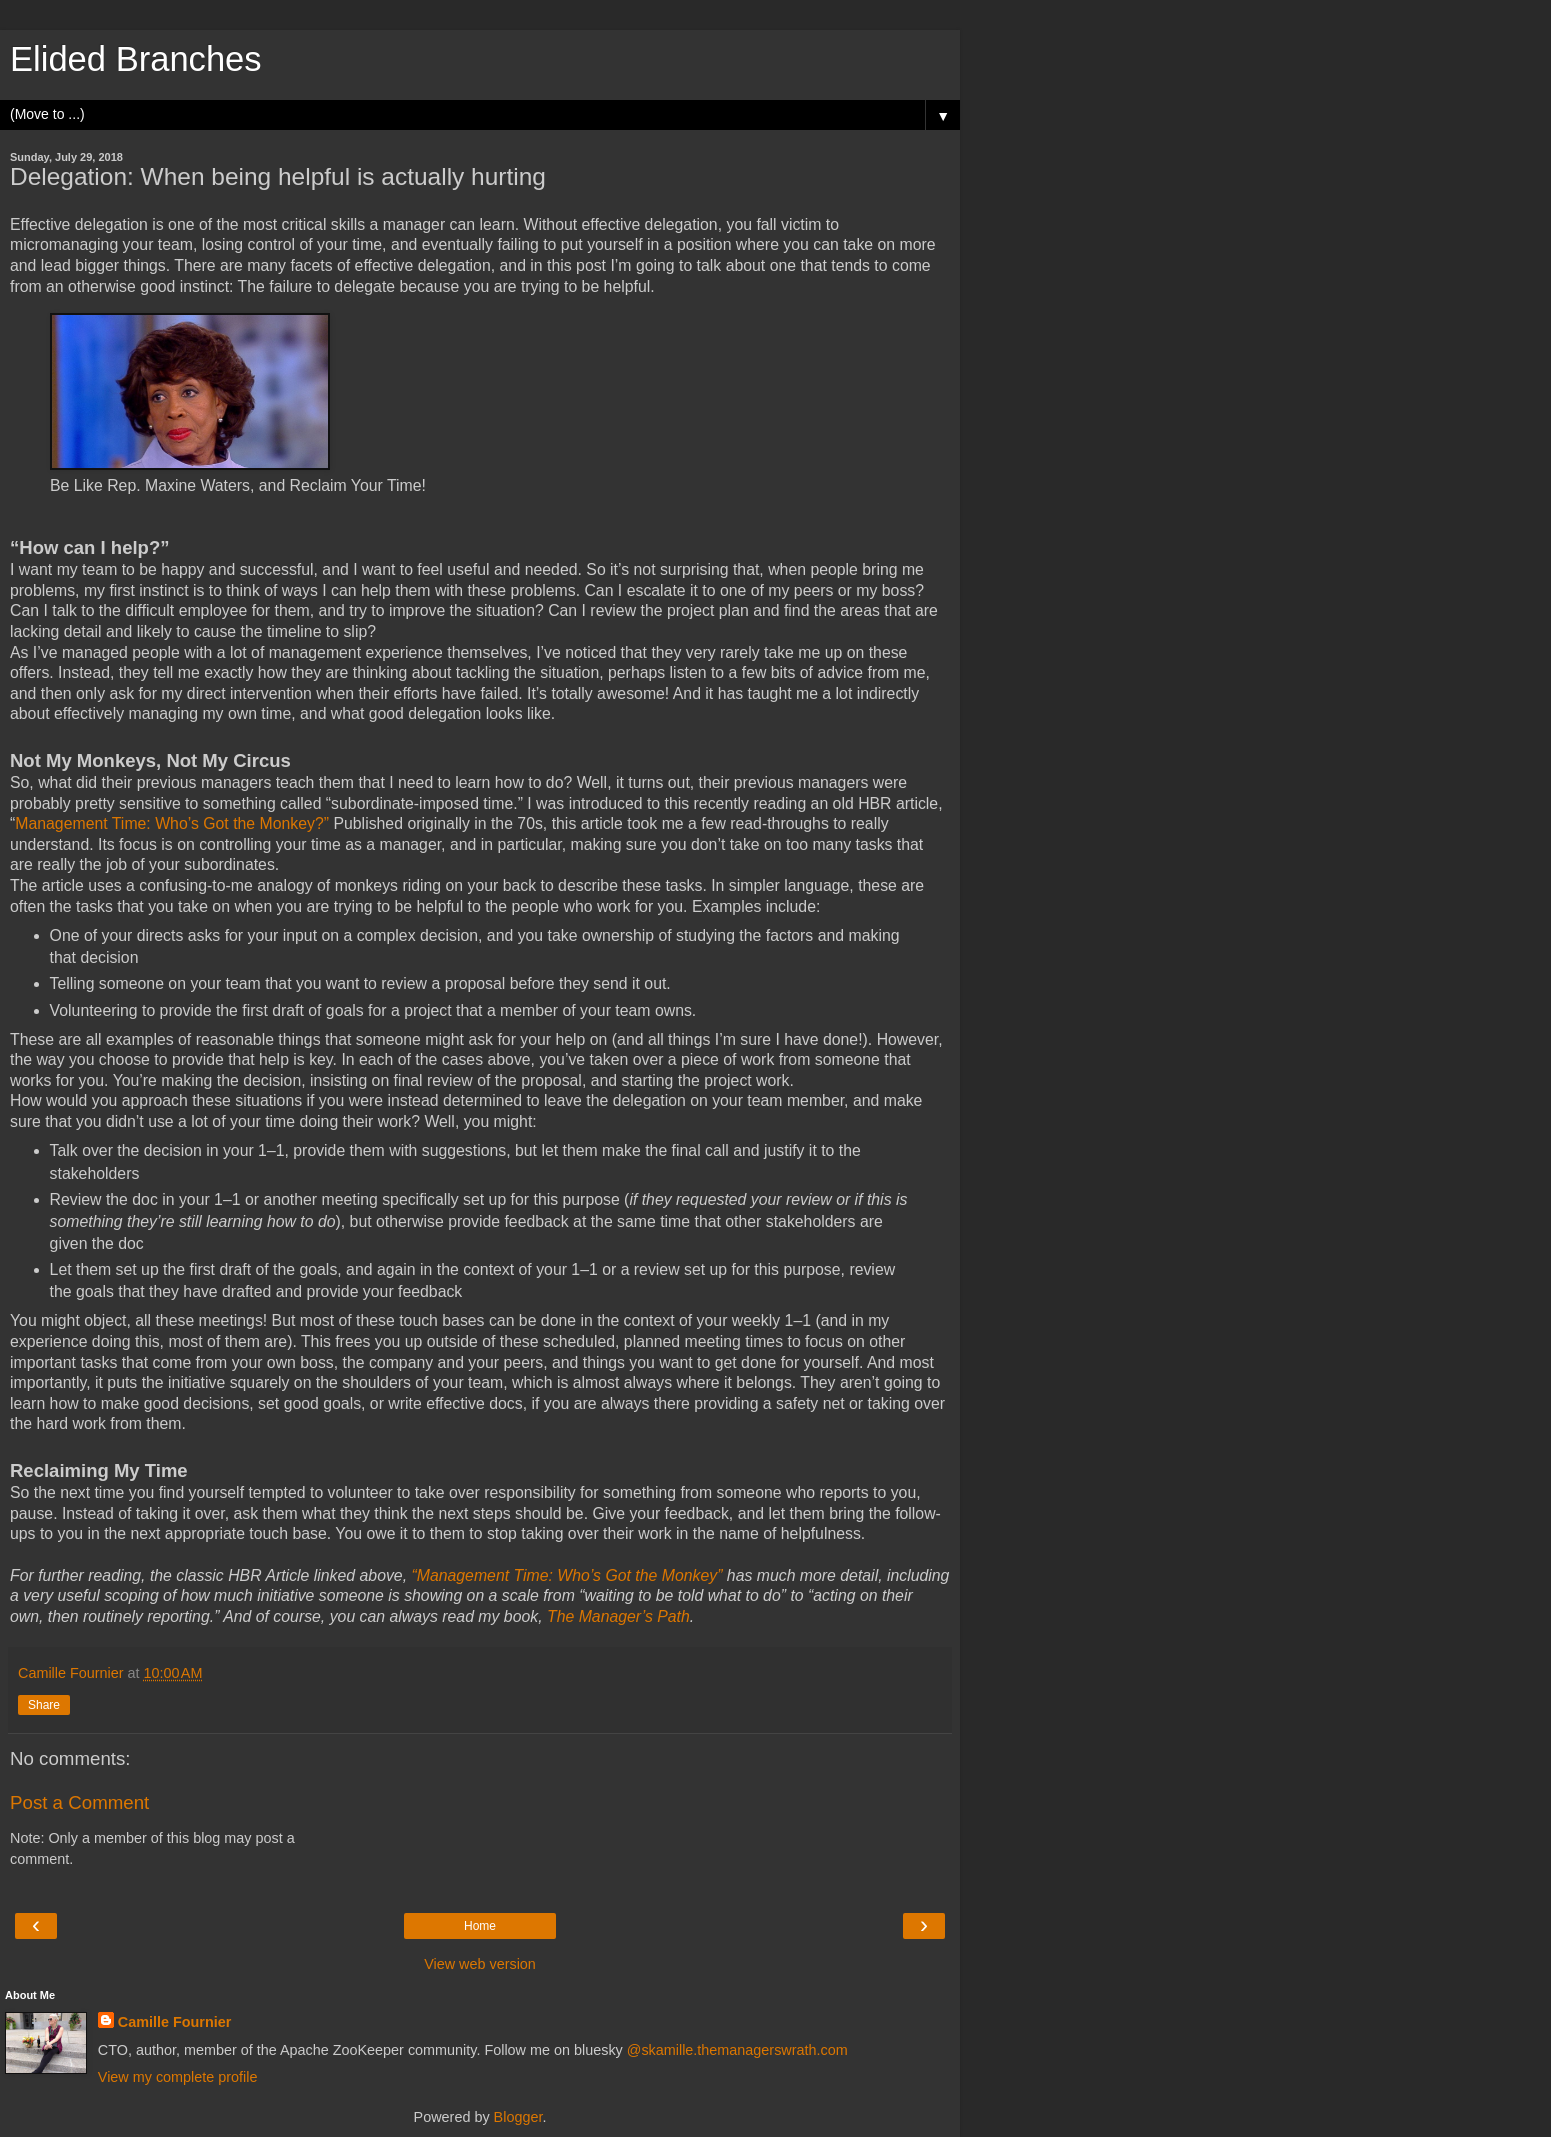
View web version (480, 1964)
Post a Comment (79, 1802)
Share (44, 1705)
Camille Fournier (175, 2022)
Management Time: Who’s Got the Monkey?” (172, 823)
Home (480, 1926)
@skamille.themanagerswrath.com (737, 2050)
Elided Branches (136, 59)
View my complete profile (178, 2077)
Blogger (518, 2117)
